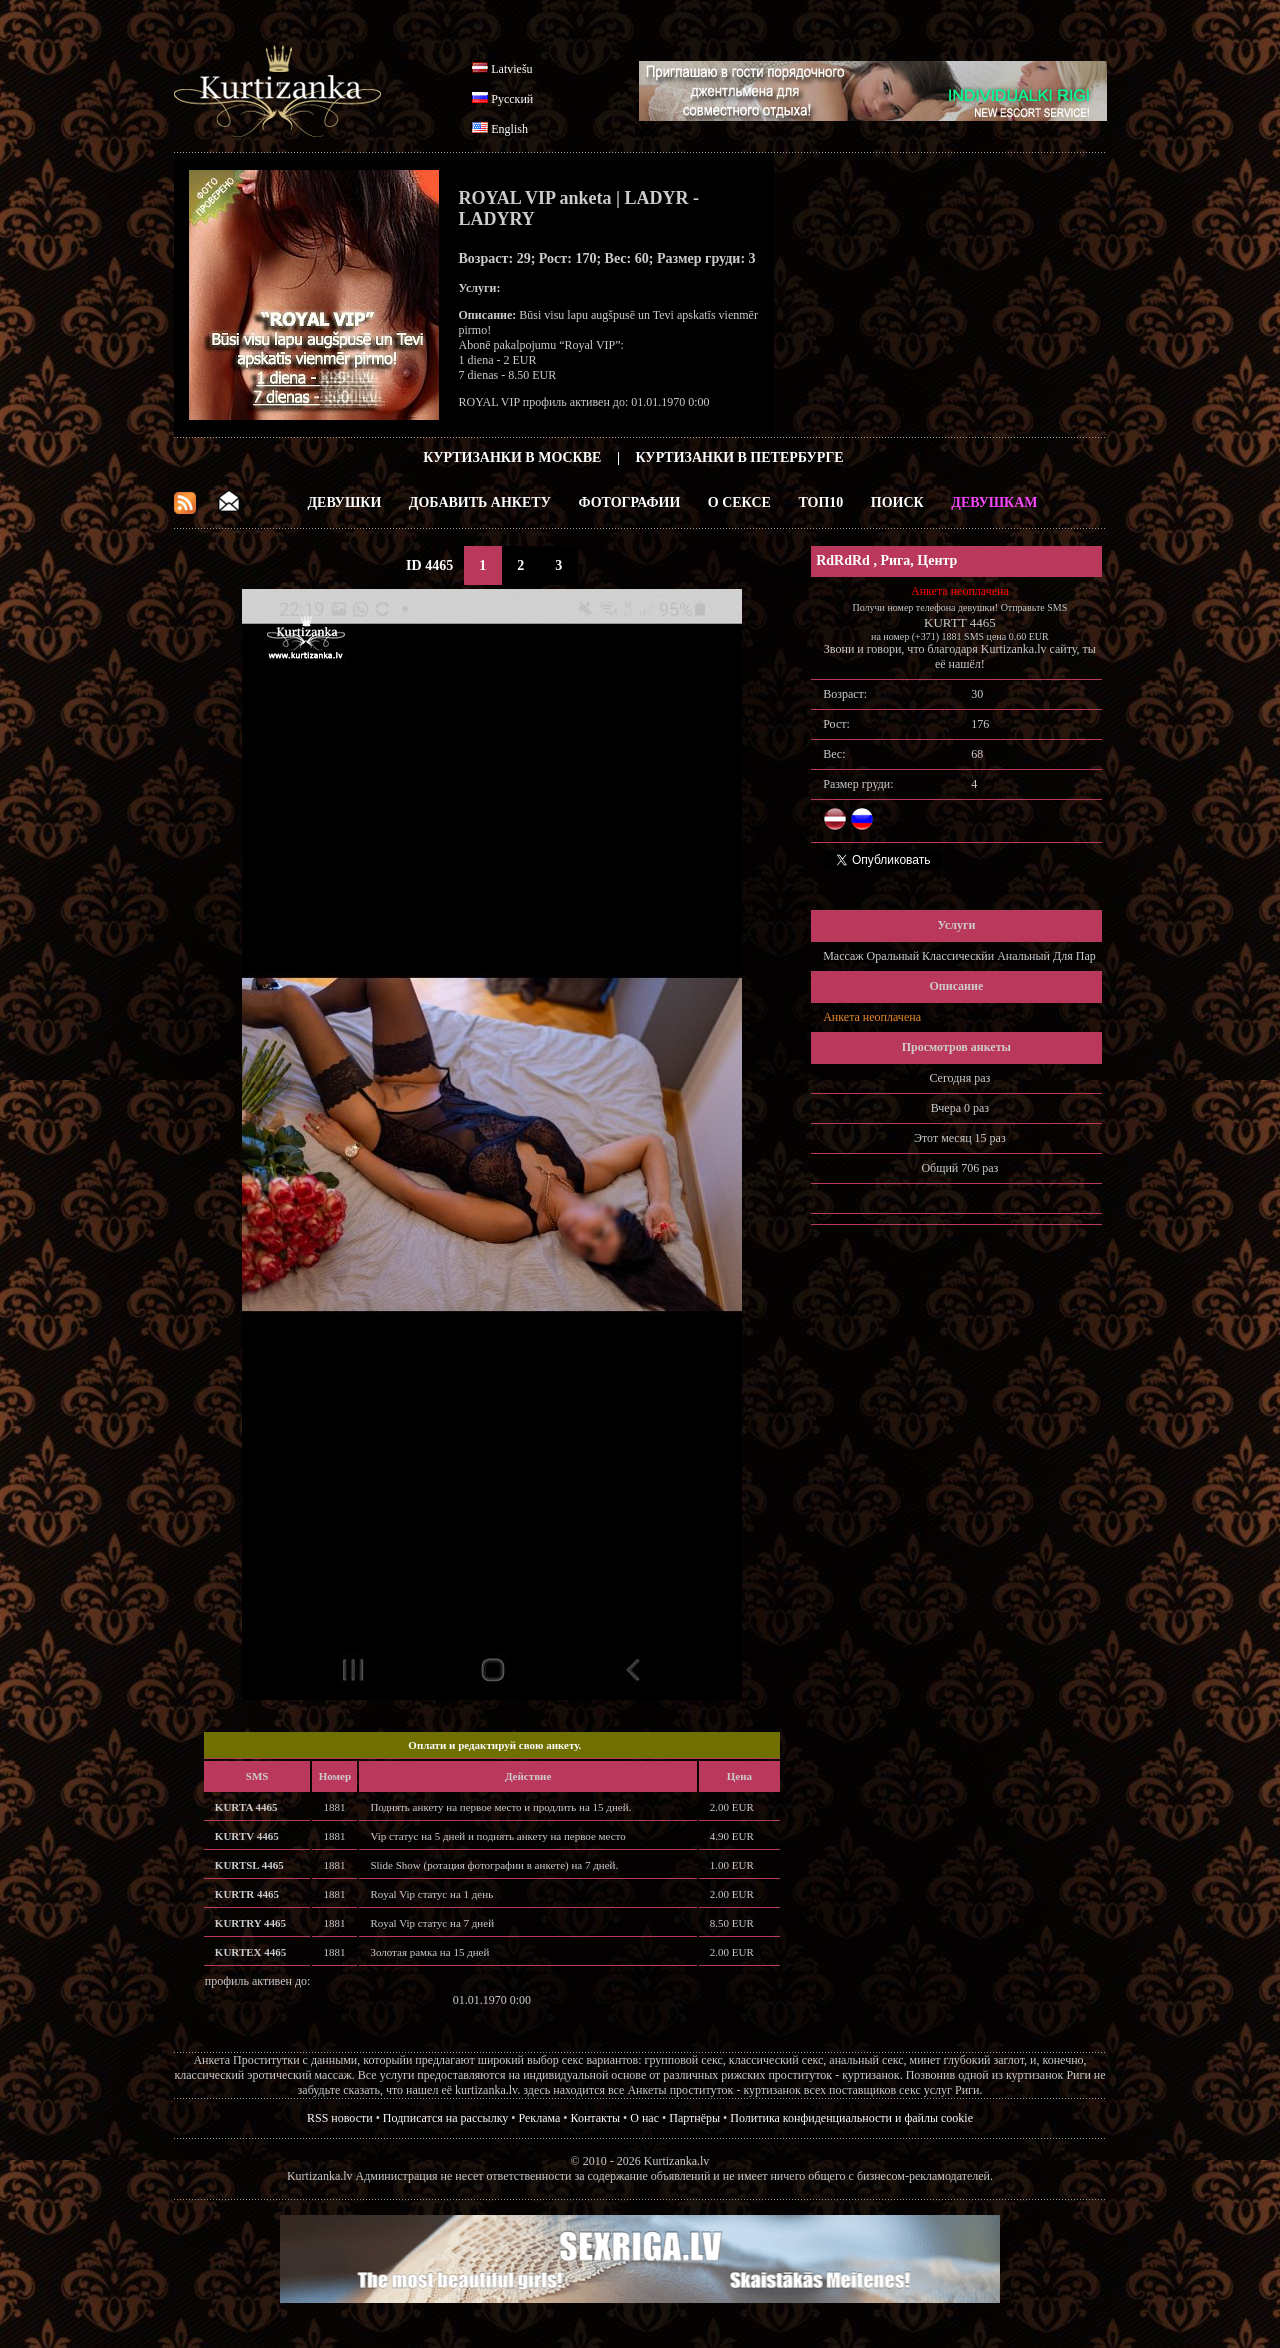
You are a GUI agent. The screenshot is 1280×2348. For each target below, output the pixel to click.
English (509, 129)
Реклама (540, 2118)
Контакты (596, 2118)
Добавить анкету (480, 502)
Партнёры (694, 2118)
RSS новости (340, 2118)
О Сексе (739, 502)
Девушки (344, 502)
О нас (644, 2118)
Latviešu (511, 69)
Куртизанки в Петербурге (740, 457)
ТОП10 (820, 502)
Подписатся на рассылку (445, 2118)
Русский (512, 99)
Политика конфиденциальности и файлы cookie (851, 2118)
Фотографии (629, 502)
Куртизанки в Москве (512, 457)
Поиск (897, 502)
